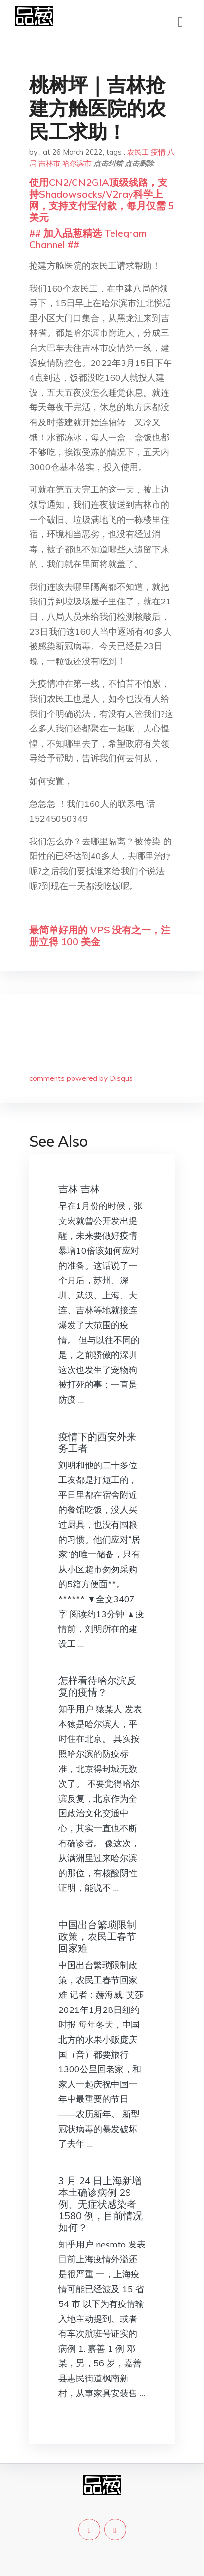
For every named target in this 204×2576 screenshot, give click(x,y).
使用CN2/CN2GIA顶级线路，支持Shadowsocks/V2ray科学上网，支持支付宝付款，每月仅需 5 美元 (101, 199)
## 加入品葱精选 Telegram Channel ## (88, 239)
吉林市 (49, 163)
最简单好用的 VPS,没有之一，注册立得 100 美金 (99, 936)
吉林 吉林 (79, 1189)
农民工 (138, 152)
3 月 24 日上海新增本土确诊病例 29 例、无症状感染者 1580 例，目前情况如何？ (100, 2203)
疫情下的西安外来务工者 (97, 1442)
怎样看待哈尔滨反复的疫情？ (97, 1686)
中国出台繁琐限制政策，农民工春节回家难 (97, 1936)
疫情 (158, 152)
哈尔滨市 (77, 163)
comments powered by (81, 1078)
